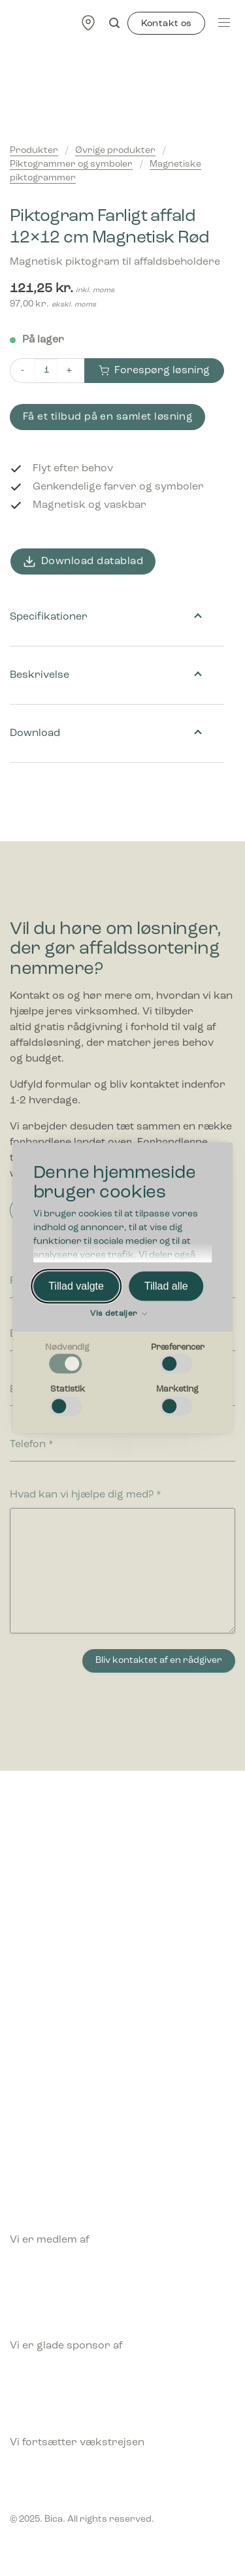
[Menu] (224, 22)
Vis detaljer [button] (118, 1314)
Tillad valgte (76, 1286)
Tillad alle (166, 1286)
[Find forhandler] (88, 22)
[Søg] (114, 23)
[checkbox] (67, 1359)
